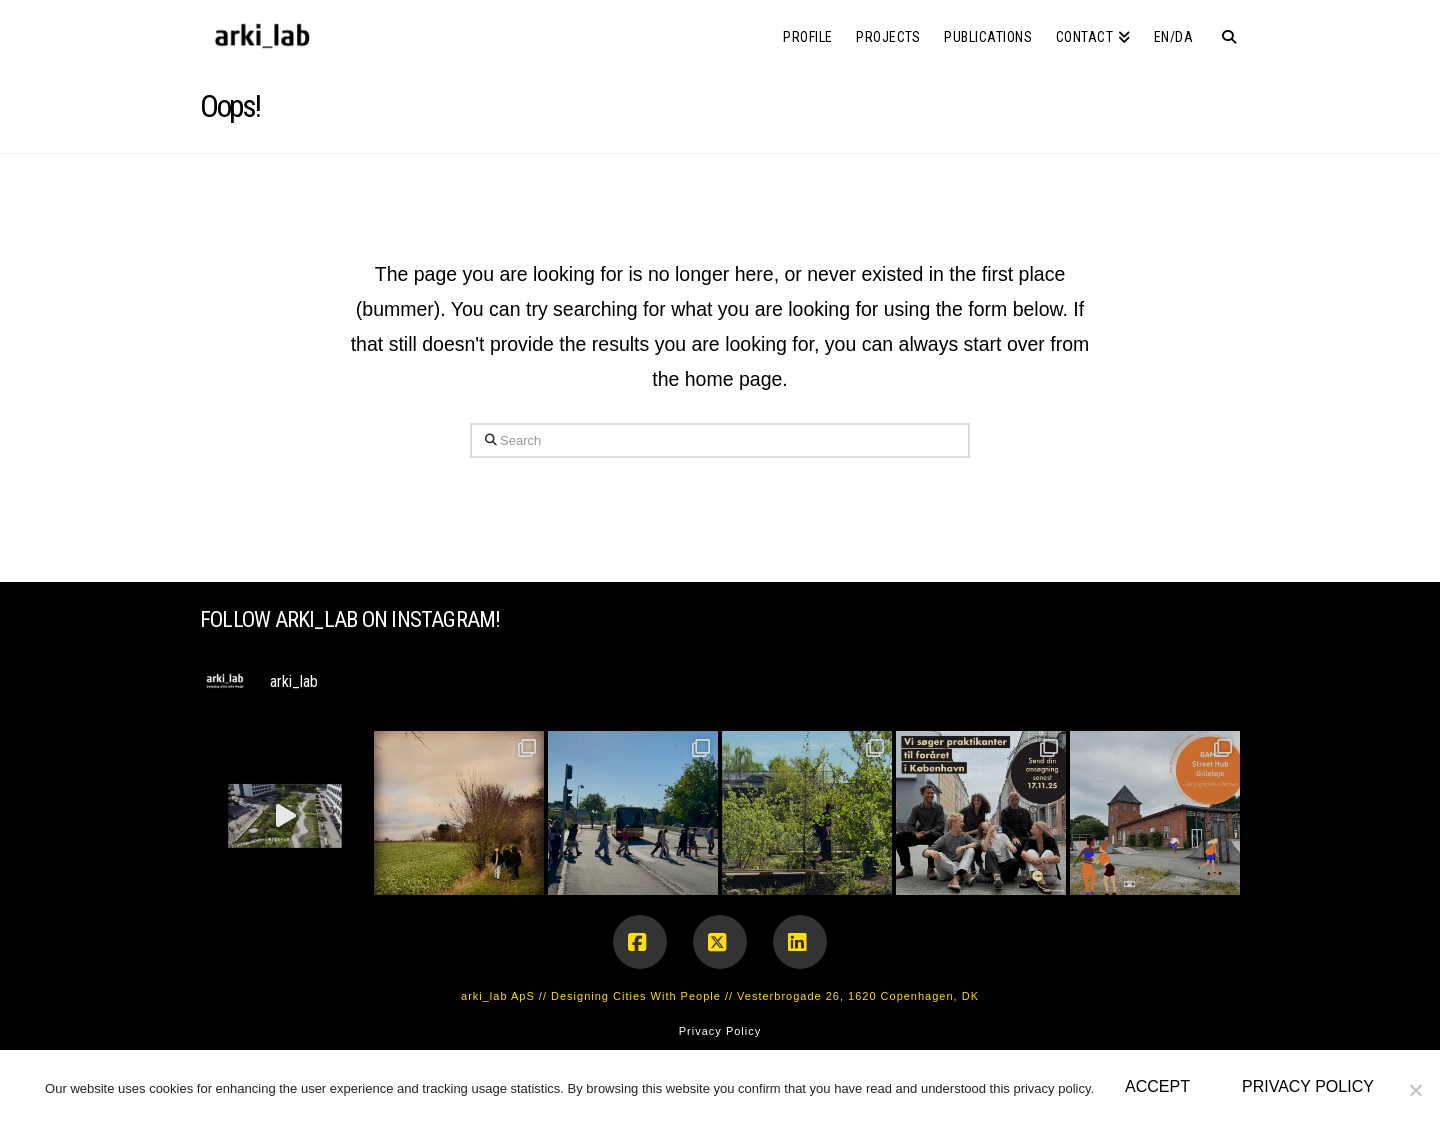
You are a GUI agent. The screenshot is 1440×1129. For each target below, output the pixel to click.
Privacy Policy (720, 1031)
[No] (1415, 1090)
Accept (1157, 1086)
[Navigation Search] (1222, 30)
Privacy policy (1308, 1086)
